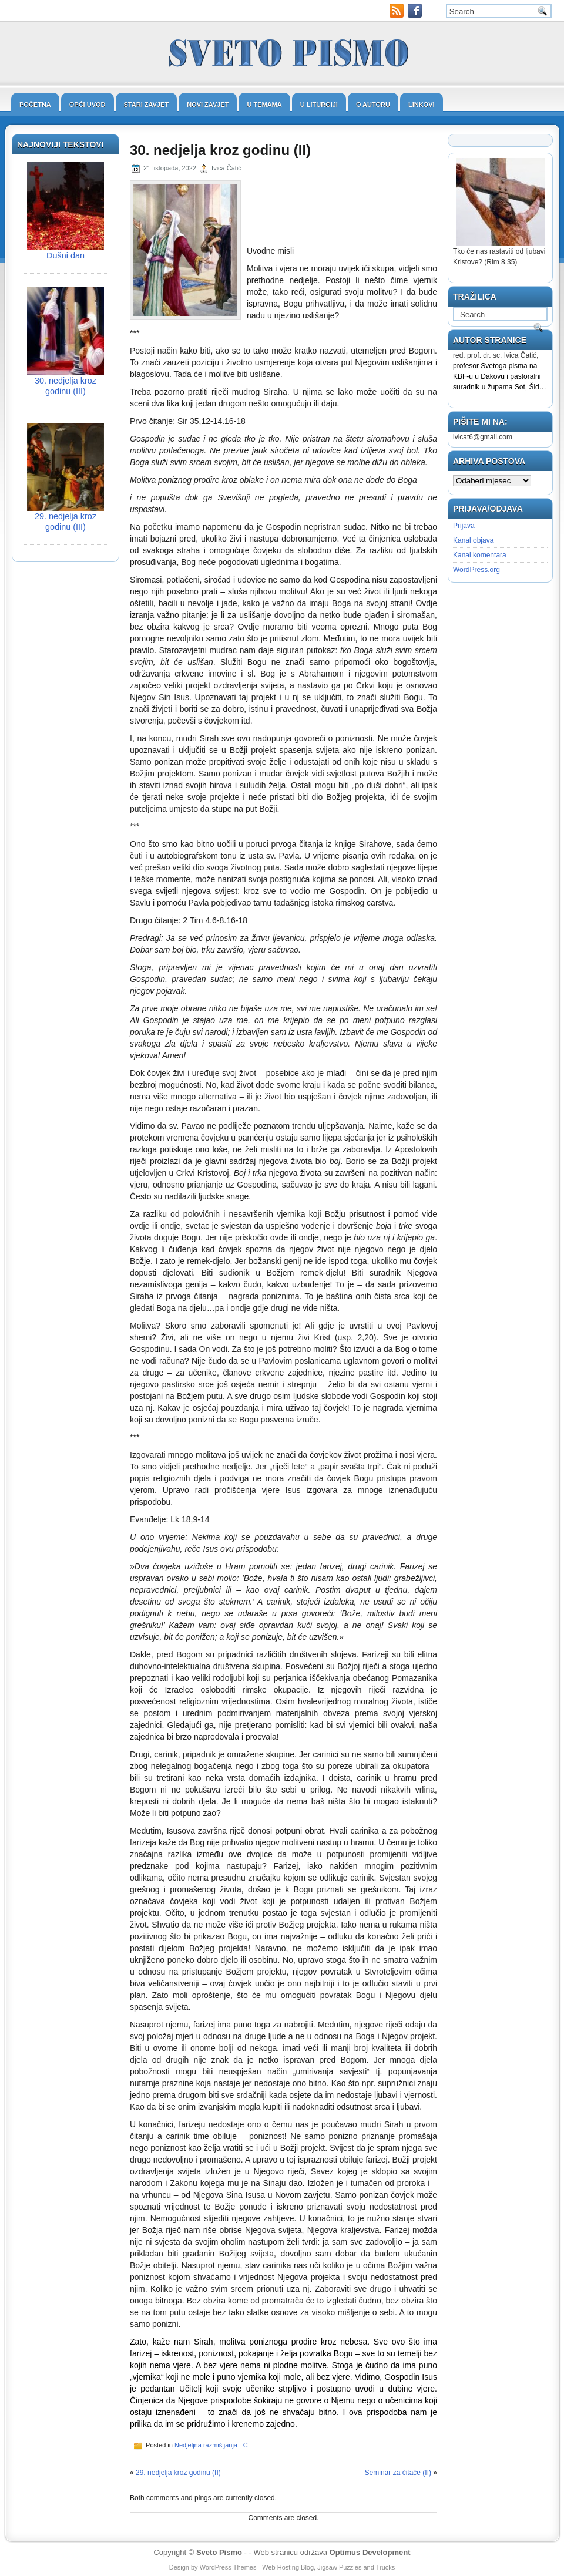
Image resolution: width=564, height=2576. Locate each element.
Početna (35, 104)
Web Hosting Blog (288, 2567)
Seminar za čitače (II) (398, 2473)
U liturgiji (319, 104)
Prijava (464, 526)
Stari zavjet (146, 104)
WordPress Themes (228, 2567)
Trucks (385, 2567)
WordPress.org (476, 570)
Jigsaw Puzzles (339, 2567)
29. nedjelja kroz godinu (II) (178, 2473)
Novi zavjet (208, 104)
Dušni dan (65, 255)
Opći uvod (87, 104)
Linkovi (421, 104)
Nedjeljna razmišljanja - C (211, 2445)
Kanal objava (473, 540)
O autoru (373, 104)
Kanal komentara (479, 555)
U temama (264, 104)
